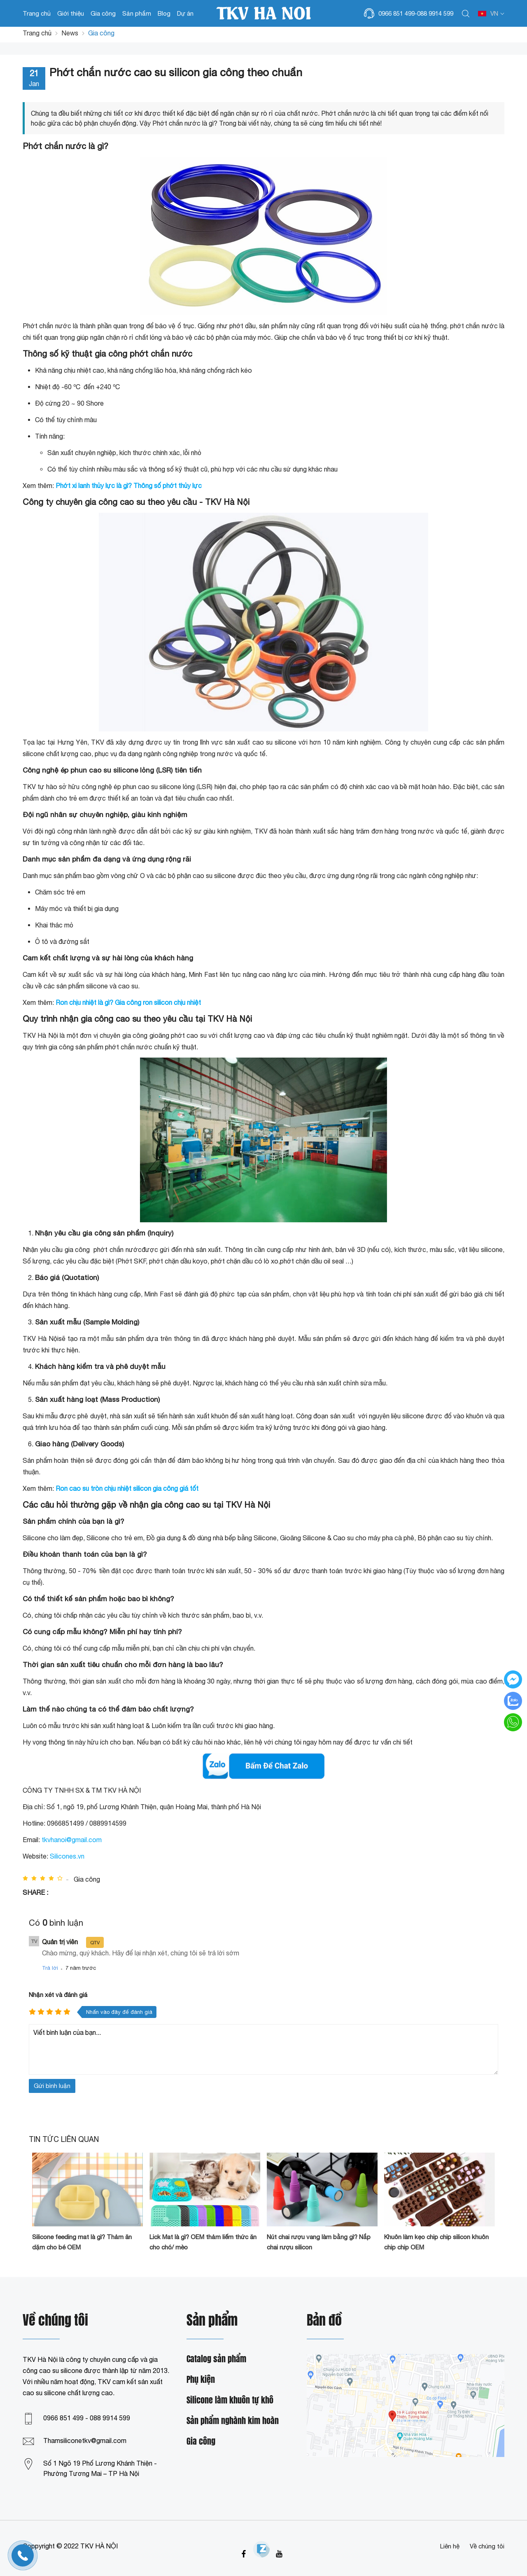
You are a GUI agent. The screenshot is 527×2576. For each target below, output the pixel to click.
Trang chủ (37, 13)
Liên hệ (449, 2546)
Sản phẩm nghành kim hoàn (233, 2421)
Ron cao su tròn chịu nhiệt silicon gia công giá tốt (127, 1488)
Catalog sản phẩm (216, 2359)
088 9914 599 (435, 13)
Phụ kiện (201, 2380)
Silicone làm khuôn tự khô (230, 2400)
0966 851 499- (397, 13)
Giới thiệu (70, 13)
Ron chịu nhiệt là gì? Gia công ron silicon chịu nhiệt (128, 1002)
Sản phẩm (136, 13)
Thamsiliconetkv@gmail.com (84, 2440)
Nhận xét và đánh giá (58, 1994)
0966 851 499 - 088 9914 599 (86, 2418)
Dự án (185, 13)
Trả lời (50, 1968)
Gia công (103, 13)
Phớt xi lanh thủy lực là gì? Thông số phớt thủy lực (129, 485)
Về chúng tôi (487, 2546)
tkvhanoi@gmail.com (72, 1839)
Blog (164, 13)
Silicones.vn (67, 1856)
